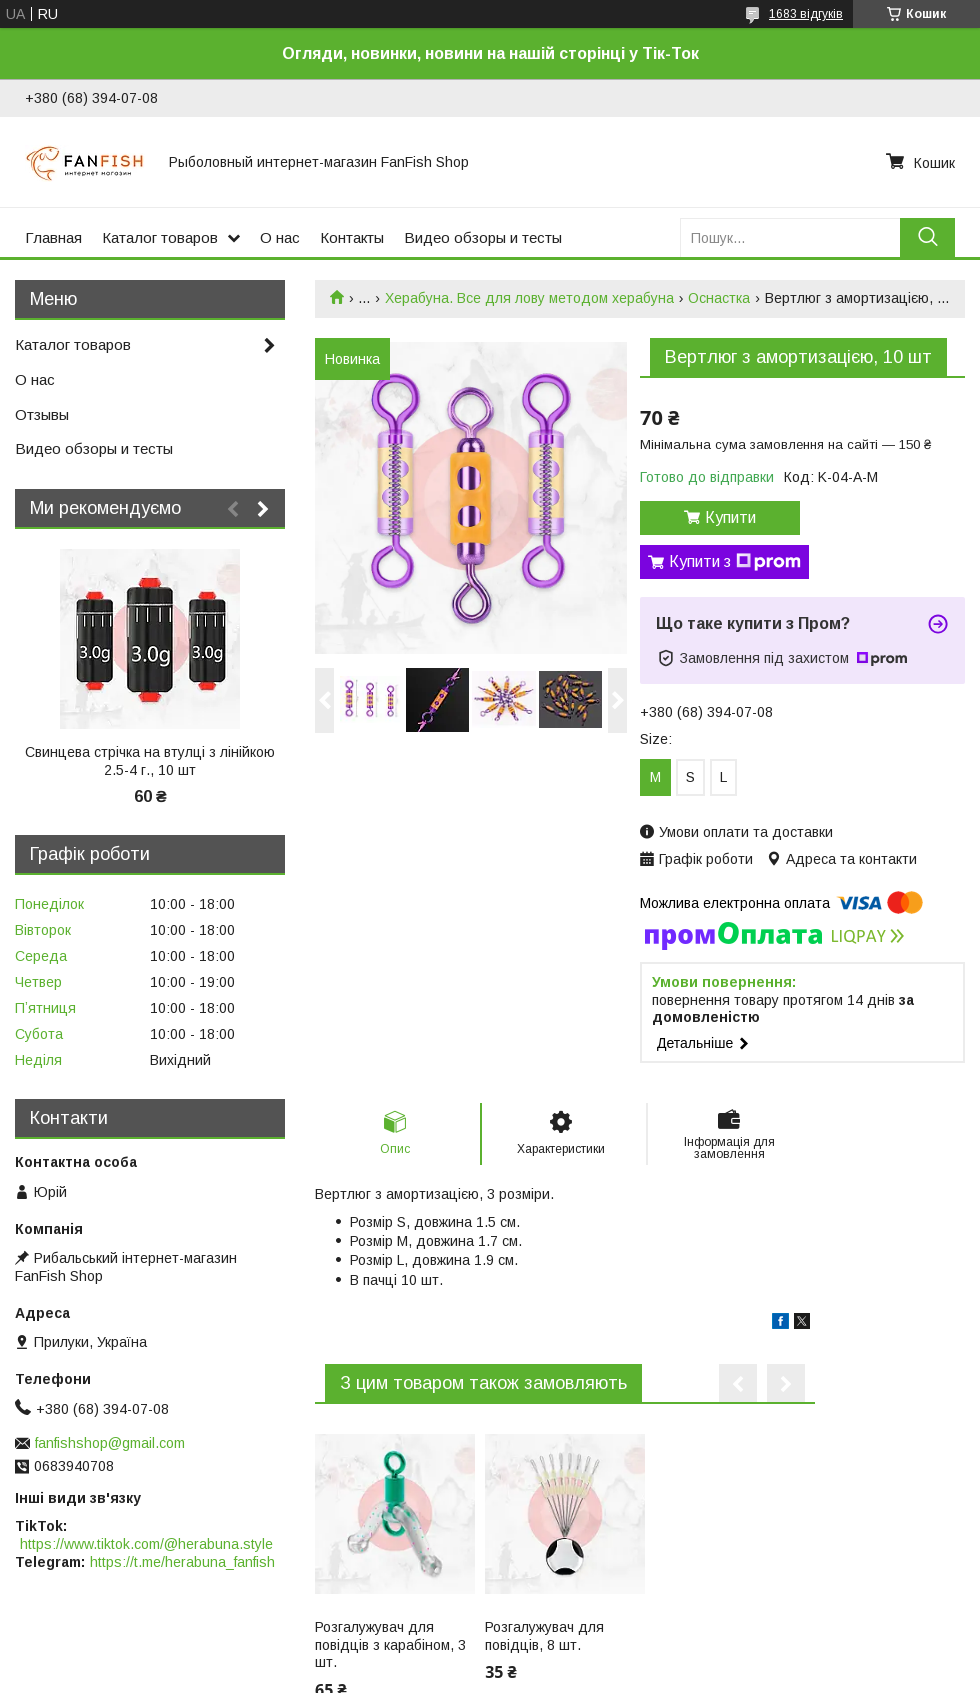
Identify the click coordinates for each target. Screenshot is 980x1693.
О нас (280, 237)
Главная (53, 237)
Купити (730, 517)
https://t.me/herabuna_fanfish (182, 1562)
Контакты (352, 237)
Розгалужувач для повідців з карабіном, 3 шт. (390, 1644)
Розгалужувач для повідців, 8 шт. (544, 1636)
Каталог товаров (160, 237)
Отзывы (42, 414)
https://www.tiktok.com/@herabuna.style (146, 1544)
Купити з (735, 562)
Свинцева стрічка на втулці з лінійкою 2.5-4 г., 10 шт (150, 761)
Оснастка (719, 298)
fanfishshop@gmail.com (110, 1443)
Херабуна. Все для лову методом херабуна (529, 298)
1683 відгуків (806, 14)
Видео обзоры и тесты (483, 237)
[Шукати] (927, 237)
